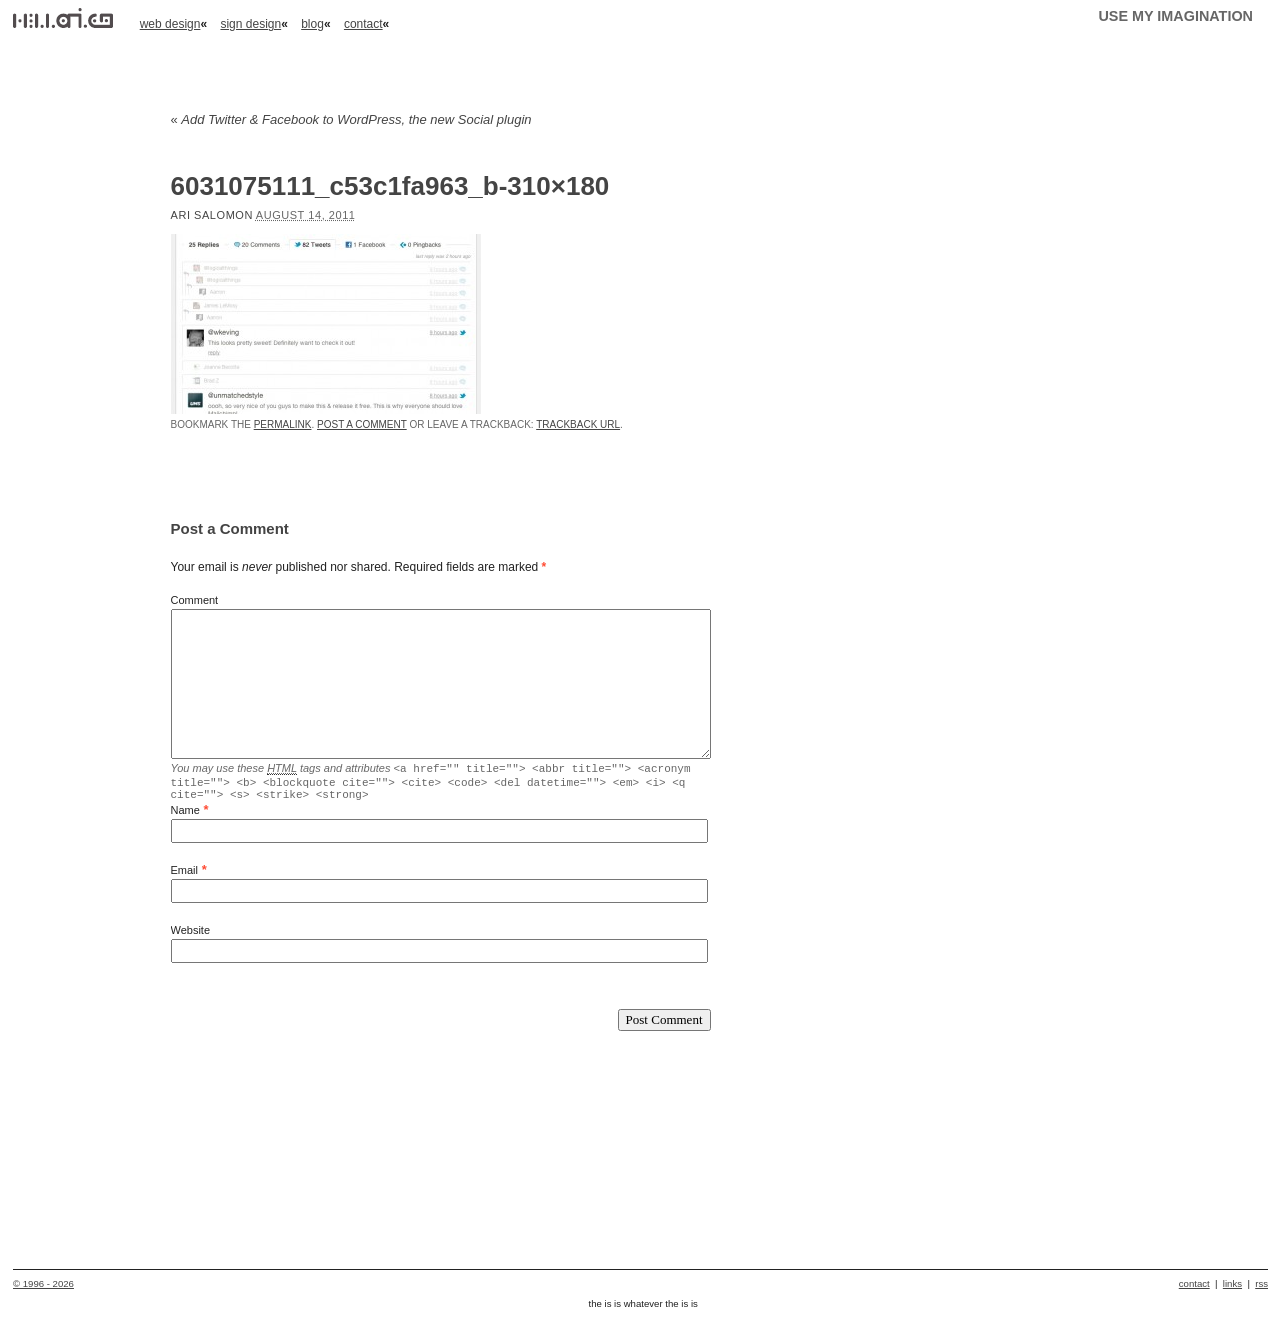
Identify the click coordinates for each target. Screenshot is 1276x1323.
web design (170, 24)
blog (312, 24)
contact (363, 24)
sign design (250, 24)
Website (191, 936)
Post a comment (362, 424)
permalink (283, 424)
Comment (195, 600)
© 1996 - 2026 (43, 1289)
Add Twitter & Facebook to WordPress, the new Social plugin (351, 119)
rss (1261, 1289)
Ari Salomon (212, 215)
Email (185, 876)
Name (185, 816)
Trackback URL (578, 424)
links (1232, 1289)
